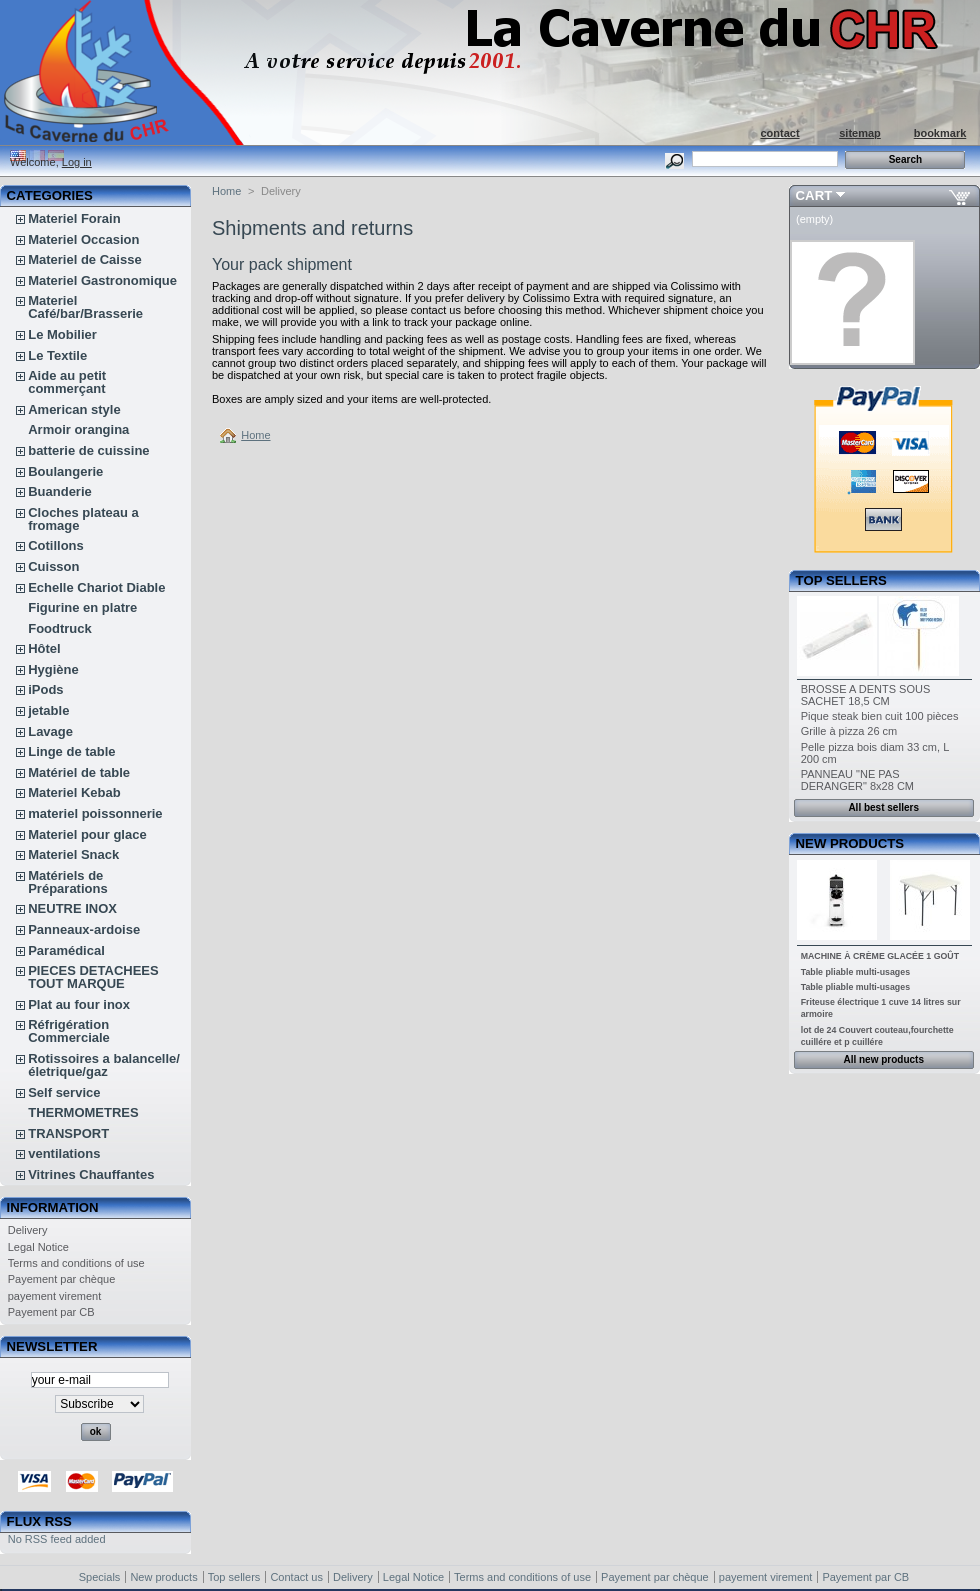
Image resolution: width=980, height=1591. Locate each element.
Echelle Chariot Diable (96, 587)
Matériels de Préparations (67, 882)
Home (226, 191)
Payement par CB (51, 1312)
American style (74, 409)
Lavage (50, 731)
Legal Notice (38, 1247)
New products (850, 843)
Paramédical (66, 950)
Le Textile (57, 355)
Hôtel (44, 648)
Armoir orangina (78, 429)
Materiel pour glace (87, 834)
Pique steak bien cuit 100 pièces (880, 716)
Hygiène (53, 669)
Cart (814, 195)
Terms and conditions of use (76, 1263)
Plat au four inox (79, 1004)
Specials (100, 1577)
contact (779, 133)
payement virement (55, 1296)
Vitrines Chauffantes (91, 1174)
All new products (883, 1059)
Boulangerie (65, 471)
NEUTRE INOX (72, 908)
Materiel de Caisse (84, 259)
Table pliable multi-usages (855, 972)
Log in (77, 162)
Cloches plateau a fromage (83, 519)
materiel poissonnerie (95, 813)
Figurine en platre (82, 607)
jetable (48, 710)
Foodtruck (60, 628)
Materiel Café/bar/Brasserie (85, 307)
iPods (45, 689)
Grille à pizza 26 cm (849, 731)
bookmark (940, 133)
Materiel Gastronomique (102, 280)
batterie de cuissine (88, 450)
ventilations (64, 1153)
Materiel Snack (73, 854)
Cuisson (53, 566)
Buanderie (60, 491)
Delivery (28, 1230)
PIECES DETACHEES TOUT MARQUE (93, 977)
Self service (64, 1092)
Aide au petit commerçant (67, 382)
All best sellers (883, 807)
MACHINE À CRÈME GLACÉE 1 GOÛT (880, 956)
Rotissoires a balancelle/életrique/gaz (104, 1065)
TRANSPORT (68, 1133)
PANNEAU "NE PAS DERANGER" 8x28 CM (857, 780)
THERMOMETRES (83, 1112)
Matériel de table (79, 772)
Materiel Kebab (74, 792)
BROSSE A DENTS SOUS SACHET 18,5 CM (866, 695)
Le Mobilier (62, 334)
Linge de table (71, 751)
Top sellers (841, 580)
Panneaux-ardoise (84, 929)
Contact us (296, 1577)
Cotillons (56, 545)
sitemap (860, 133)
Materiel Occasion (83, 239)
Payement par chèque (62, 1279)
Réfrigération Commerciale (69, 1031)
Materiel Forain (74, 218)
